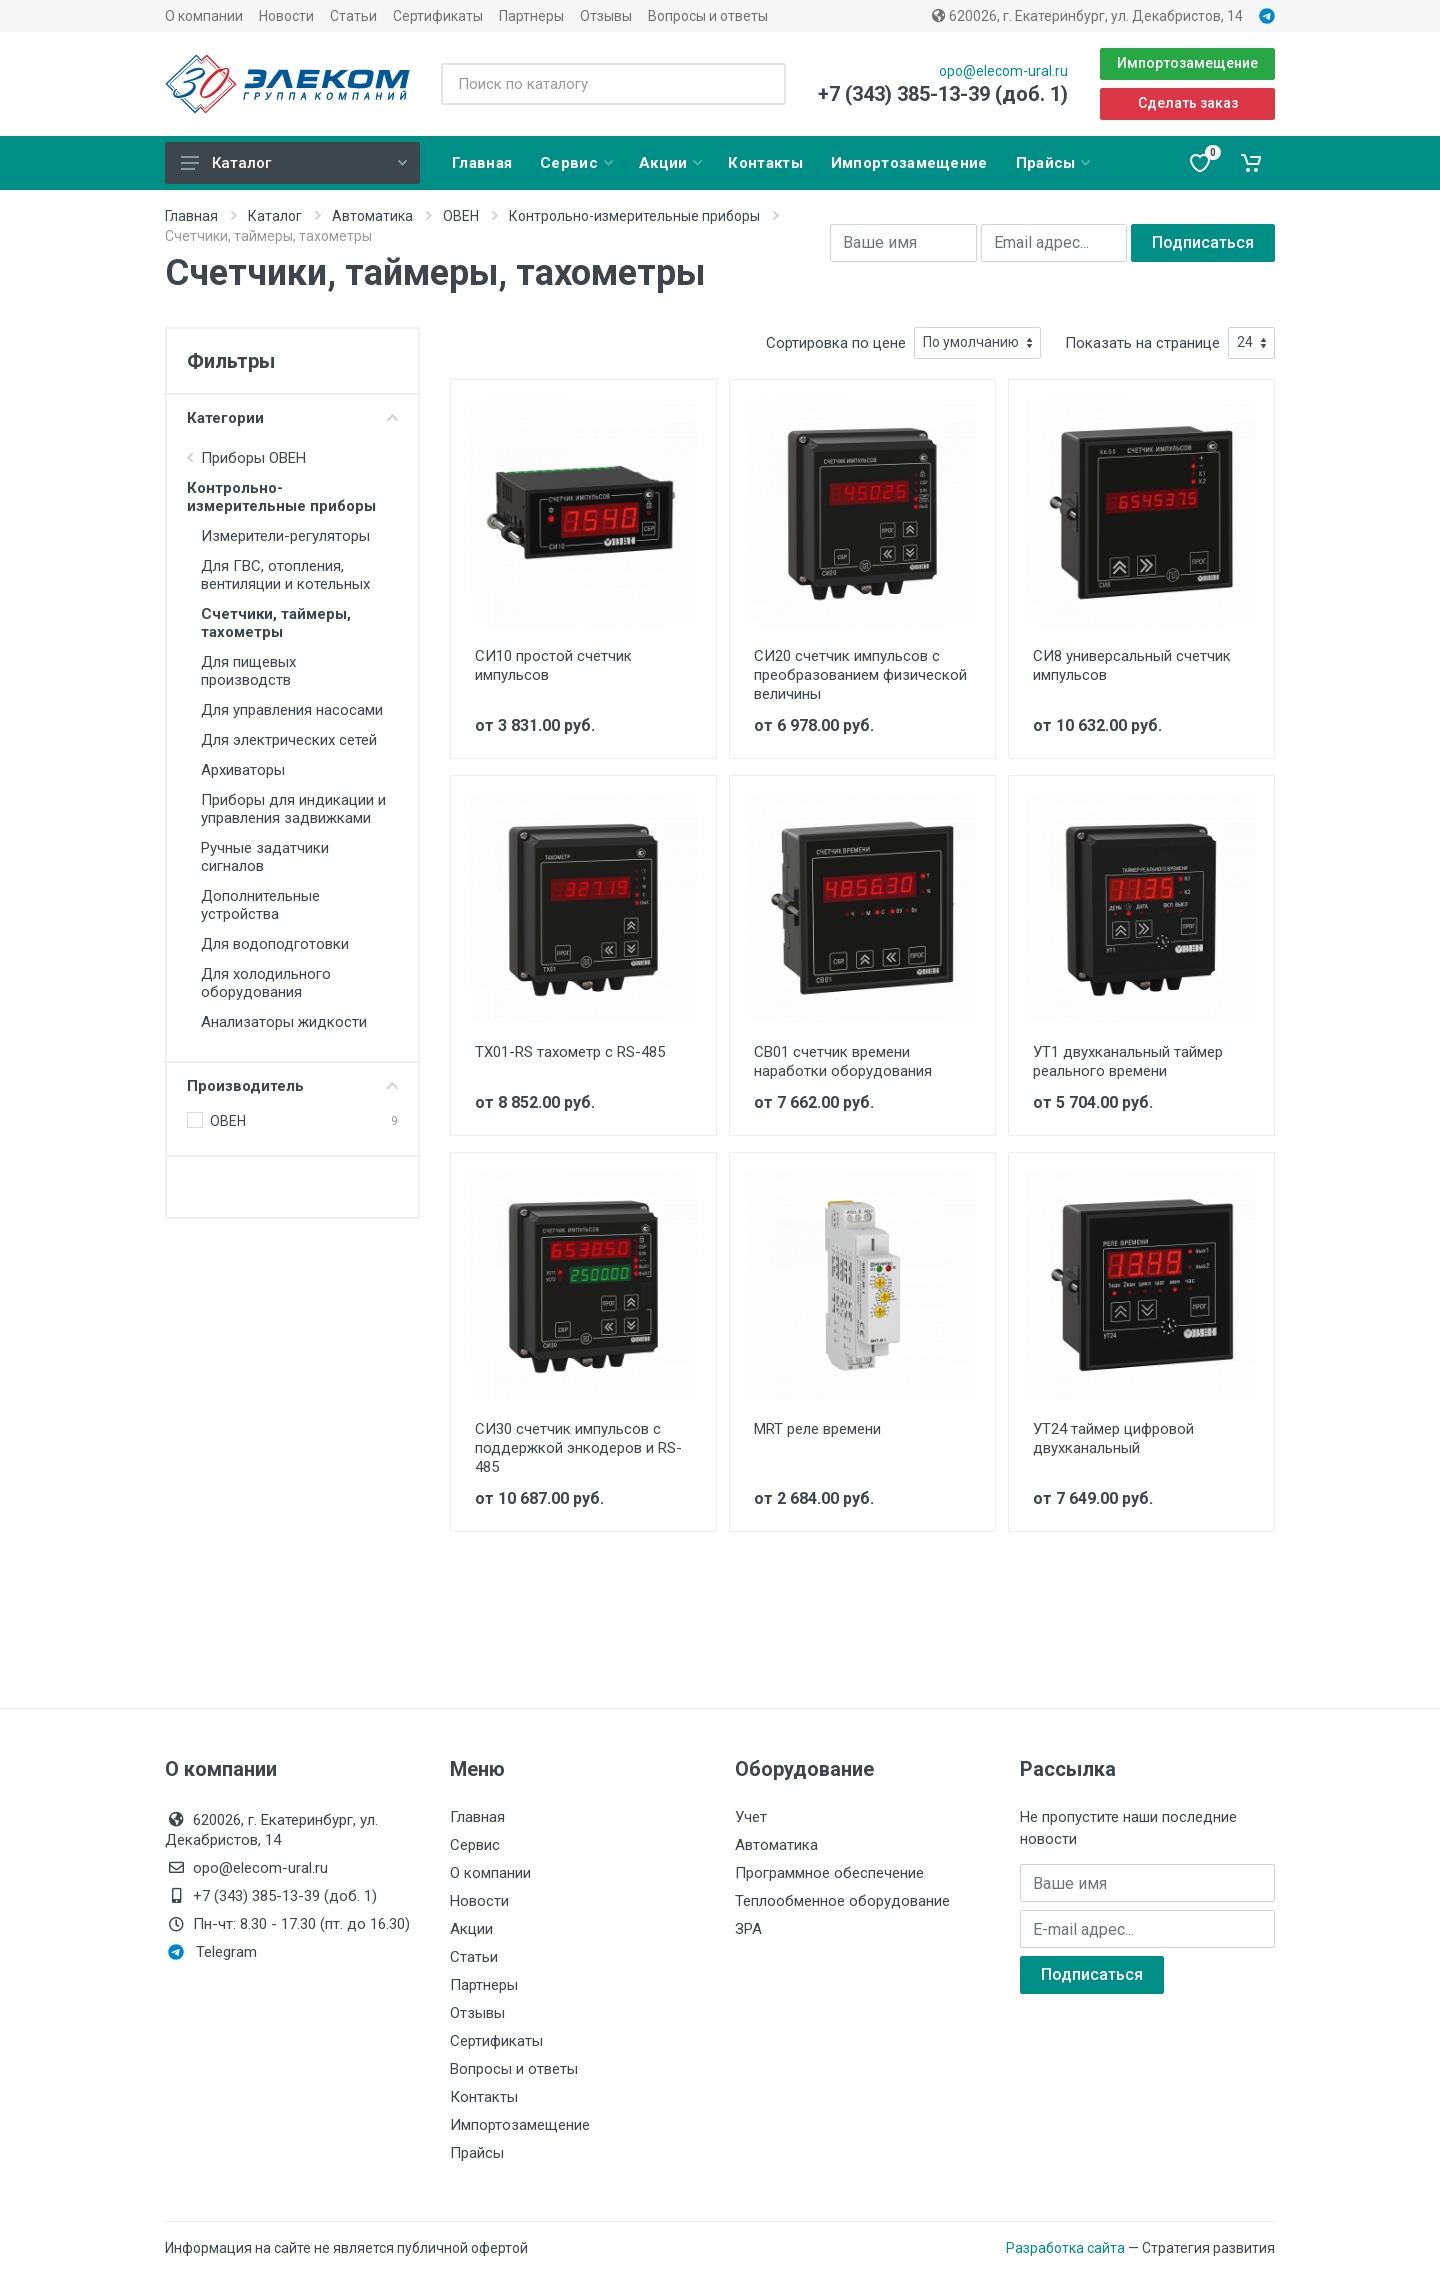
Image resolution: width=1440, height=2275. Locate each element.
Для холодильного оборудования (266, 983)
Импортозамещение (1187, 63)
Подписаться (1203, 242)
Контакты (484, 2097)
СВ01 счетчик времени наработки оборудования (843, 1061)
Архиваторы (243, 770)
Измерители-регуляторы (285, 536)
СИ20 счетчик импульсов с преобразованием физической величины (860, 675)
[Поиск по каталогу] (613, 84)
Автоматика (372, 216)
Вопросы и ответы (708, 16)
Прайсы (477, 2153)
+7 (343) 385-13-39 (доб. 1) (943, 94)
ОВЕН (461, 216)
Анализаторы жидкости (284, 1022)
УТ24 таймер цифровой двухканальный (1113, 1438)
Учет (751, 1817)
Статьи (353, 16)
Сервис (475, 1845)
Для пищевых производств (248, 671)
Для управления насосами (292, 710)
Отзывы (606, 16)
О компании (204, 16)
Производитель (292, 1086)
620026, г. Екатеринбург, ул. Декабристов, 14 (1087, 16)
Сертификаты (438, 16)
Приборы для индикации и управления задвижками (293, 809)
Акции (471, 1929)
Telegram (212, 1952)
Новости (286, 16)
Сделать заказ (1188, 103)
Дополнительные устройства (260, 905)
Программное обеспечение (829, 1873)
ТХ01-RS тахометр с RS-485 (570, 1052)
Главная (191, 216)
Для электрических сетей (289, 740)
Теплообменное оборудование (842, 1901)
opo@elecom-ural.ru (1003, 71)
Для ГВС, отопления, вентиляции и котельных (285, 575)
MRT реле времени (817, 1429)
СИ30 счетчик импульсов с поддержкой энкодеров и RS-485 (578, 1448)
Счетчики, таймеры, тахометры (276, 623)
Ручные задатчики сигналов (265, 857)
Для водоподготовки (275, 944)
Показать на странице (1142, 343)
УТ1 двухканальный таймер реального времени (1128, 1061)
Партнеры (531, 16)
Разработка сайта (1065, 2248)
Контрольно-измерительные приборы (634, 216)
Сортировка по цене (836, 343)
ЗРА (748, 1929)
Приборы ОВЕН (253, 458)
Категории (292, 418)
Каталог (294, 163)
